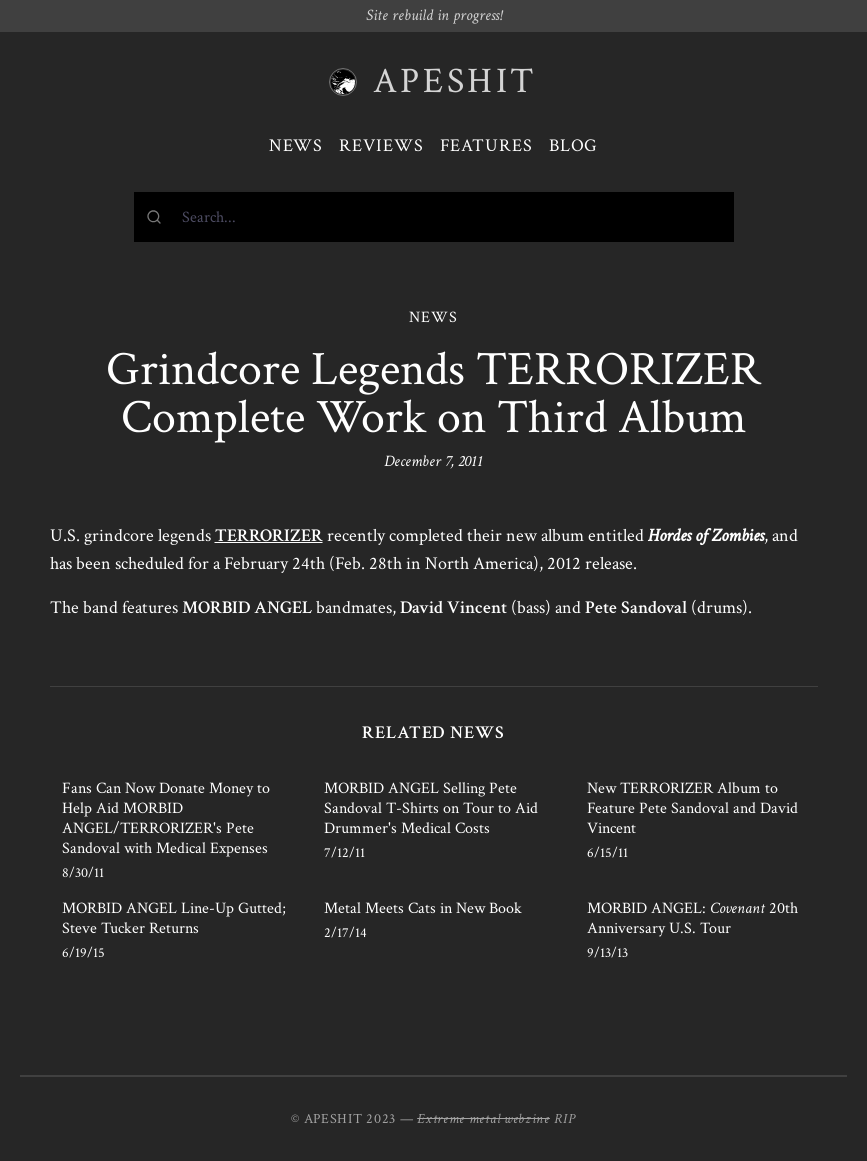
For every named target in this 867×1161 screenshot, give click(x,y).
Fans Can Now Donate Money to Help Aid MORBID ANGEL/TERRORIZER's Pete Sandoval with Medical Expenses (166, 818)
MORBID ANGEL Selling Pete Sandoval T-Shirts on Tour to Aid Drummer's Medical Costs (431, 808)
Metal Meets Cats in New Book (423, 908)
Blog (574, 145)
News (296, 145)
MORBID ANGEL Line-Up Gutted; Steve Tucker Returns (174, 918)
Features (486, 145)
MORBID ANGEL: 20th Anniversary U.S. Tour (692, 918)
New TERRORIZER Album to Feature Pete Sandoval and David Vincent (692, 808)
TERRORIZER (269, 535)
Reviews (381, 145)
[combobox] (434, 217)
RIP (565, 1119)
